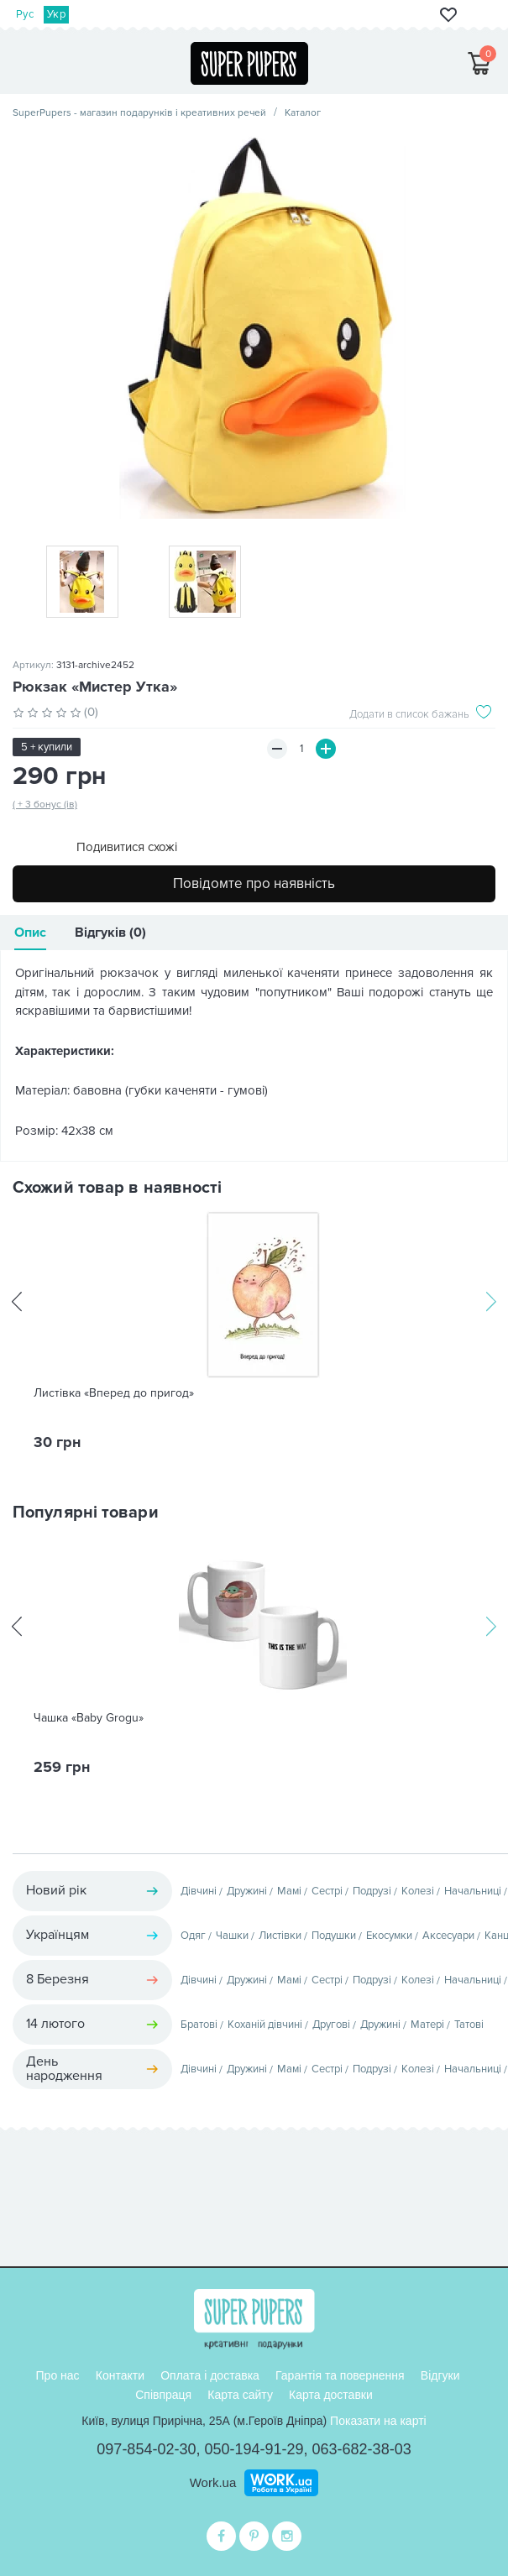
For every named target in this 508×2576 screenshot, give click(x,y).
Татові (469, 2024)
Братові (199, 2024)
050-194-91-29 (253, 2449)
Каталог (303, 113)
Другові (331, 2024)
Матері (427, 2024)
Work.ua (213, 2482)
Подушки (334, 1935)
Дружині (247, 1891)
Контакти (120, 2375)
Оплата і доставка (209, 2375)
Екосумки (389, 1935)
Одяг (193, 1935)
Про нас (58, 2375)
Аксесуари (448, 1935)
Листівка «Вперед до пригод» (114, 1393)
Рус (25, 14)
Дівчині (199, 1891)
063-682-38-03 (361, 2449)
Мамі (289, 1891)
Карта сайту (240, 2394)
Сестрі (327, 1891)
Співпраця (163, 2394)
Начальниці (472, 1891)
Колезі (417, 1891)
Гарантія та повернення (340, 2375)
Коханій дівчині (265, 2024)
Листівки (280, 1935)
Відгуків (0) (110, 932)
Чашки (232, 1935)
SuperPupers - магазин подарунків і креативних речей (139, 113)
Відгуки (440, 2375)
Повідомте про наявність (254, 883)
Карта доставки (331, 2394)
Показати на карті (378, 2420)
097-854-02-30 (146, 2449)
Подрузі (372, 1891)
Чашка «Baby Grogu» (89, 1718)
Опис (30, 932)
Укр (56, 14)
